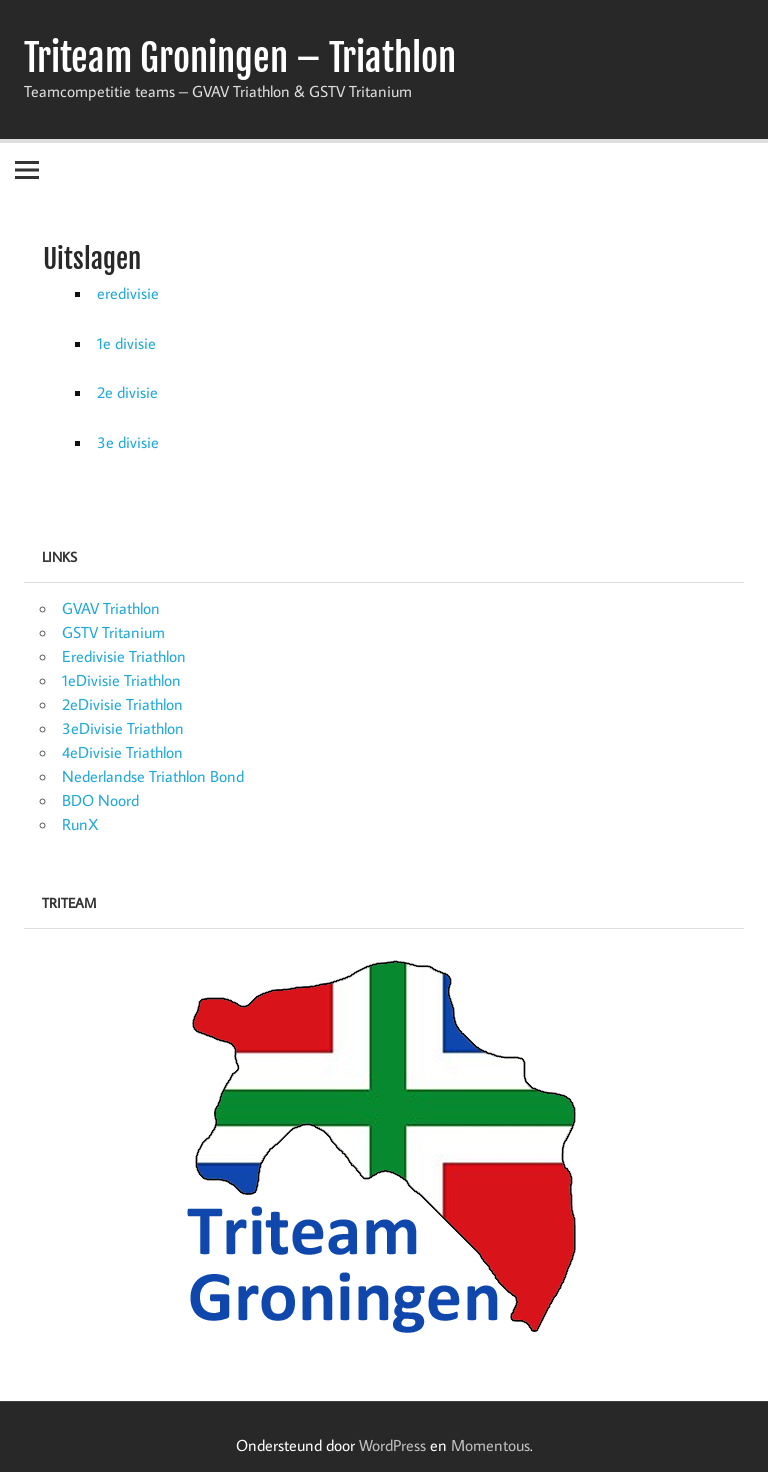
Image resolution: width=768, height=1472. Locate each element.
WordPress (392, 1445)
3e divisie (128, 442)
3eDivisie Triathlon (123, 728)
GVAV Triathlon (111, 608)
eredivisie (128, 293)
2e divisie (127, 392)
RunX (80, 824)
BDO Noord (100, 800)
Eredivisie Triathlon (124, 656)
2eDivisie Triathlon (122, 704)
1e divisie (126, 343)
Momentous (490, 1445)
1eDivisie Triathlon (121, 680)
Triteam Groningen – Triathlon (240, 58)
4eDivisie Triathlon (122, 752)
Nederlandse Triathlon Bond (153, 776)
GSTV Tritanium (113, 632)
